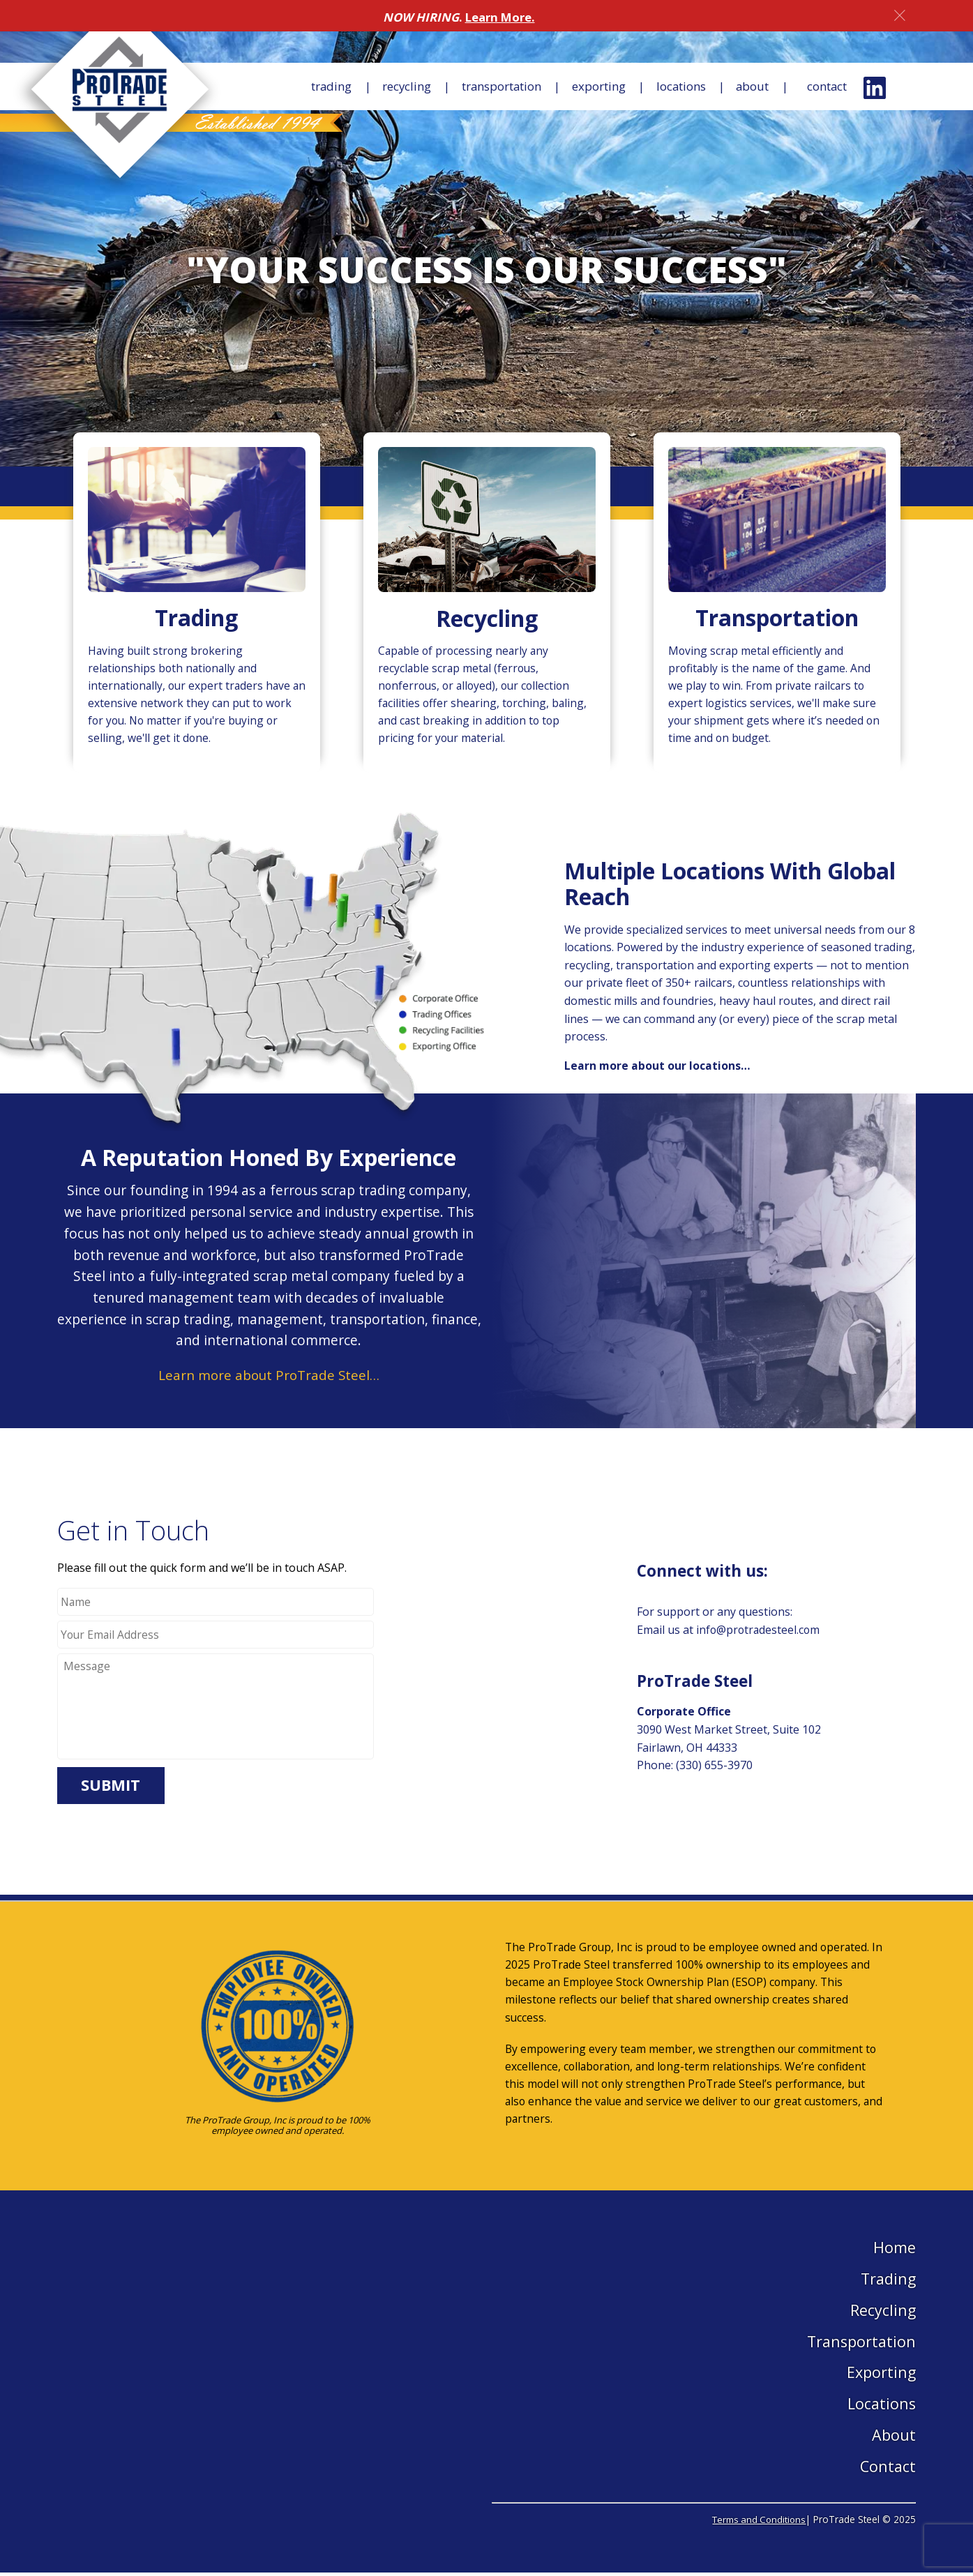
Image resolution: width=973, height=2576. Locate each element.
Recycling (381, 87)
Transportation (481, 87)
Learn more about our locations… (657, 1068)
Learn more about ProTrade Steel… (268, 1377)
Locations (668, 87)
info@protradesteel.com (759, 1631)
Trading (304, 87)
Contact (825, 87)
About (743, 87)
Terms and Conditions (756, 2522)
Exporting (584, 87)
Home (894, 2250)
